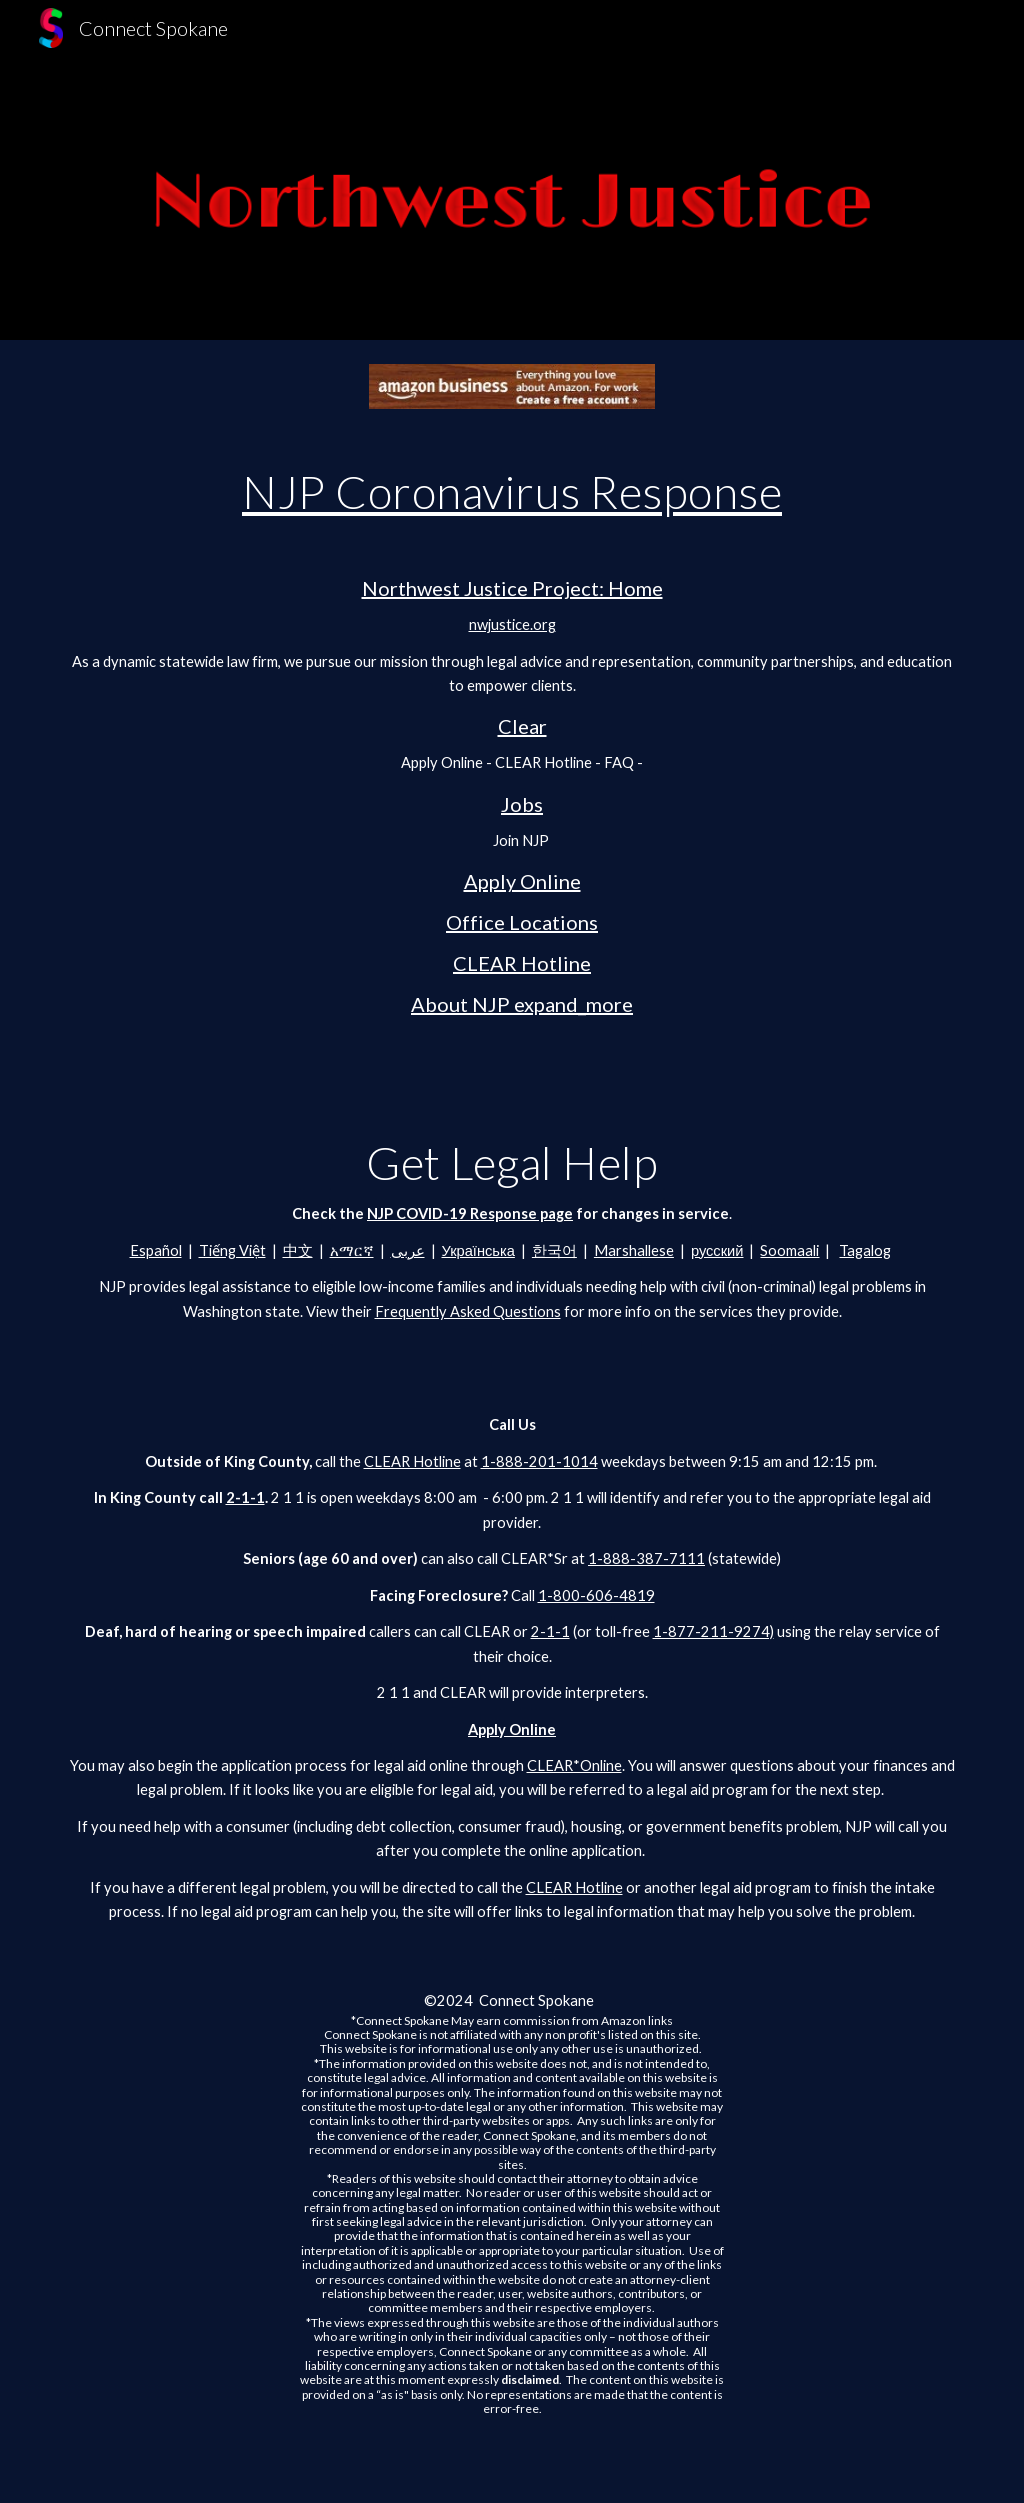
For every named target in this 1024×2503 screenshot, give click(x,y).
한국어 (554, 1250)
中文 (298, 1250)
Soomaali (789, 1250)
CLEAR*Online (574, 1765)
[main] (512, 741)
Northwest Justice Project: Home (512, 588)
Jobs (522, 804)
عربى (408, 1250)
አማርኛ (352, 1250)
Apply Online (522, 881)
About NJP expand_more (522, 1004)
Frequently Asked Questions (468, 1311)
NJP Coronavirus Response (512, 491)
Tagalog (865, 1250)
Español (156, 1250)
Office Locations (522, 922)
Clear (522, 726)
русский (717, 1250)
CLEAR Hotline (522, 963)
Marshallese (634, 1250)
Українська (478, 1250)
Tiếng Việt (232, 1250)
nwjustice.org (512, 624)
